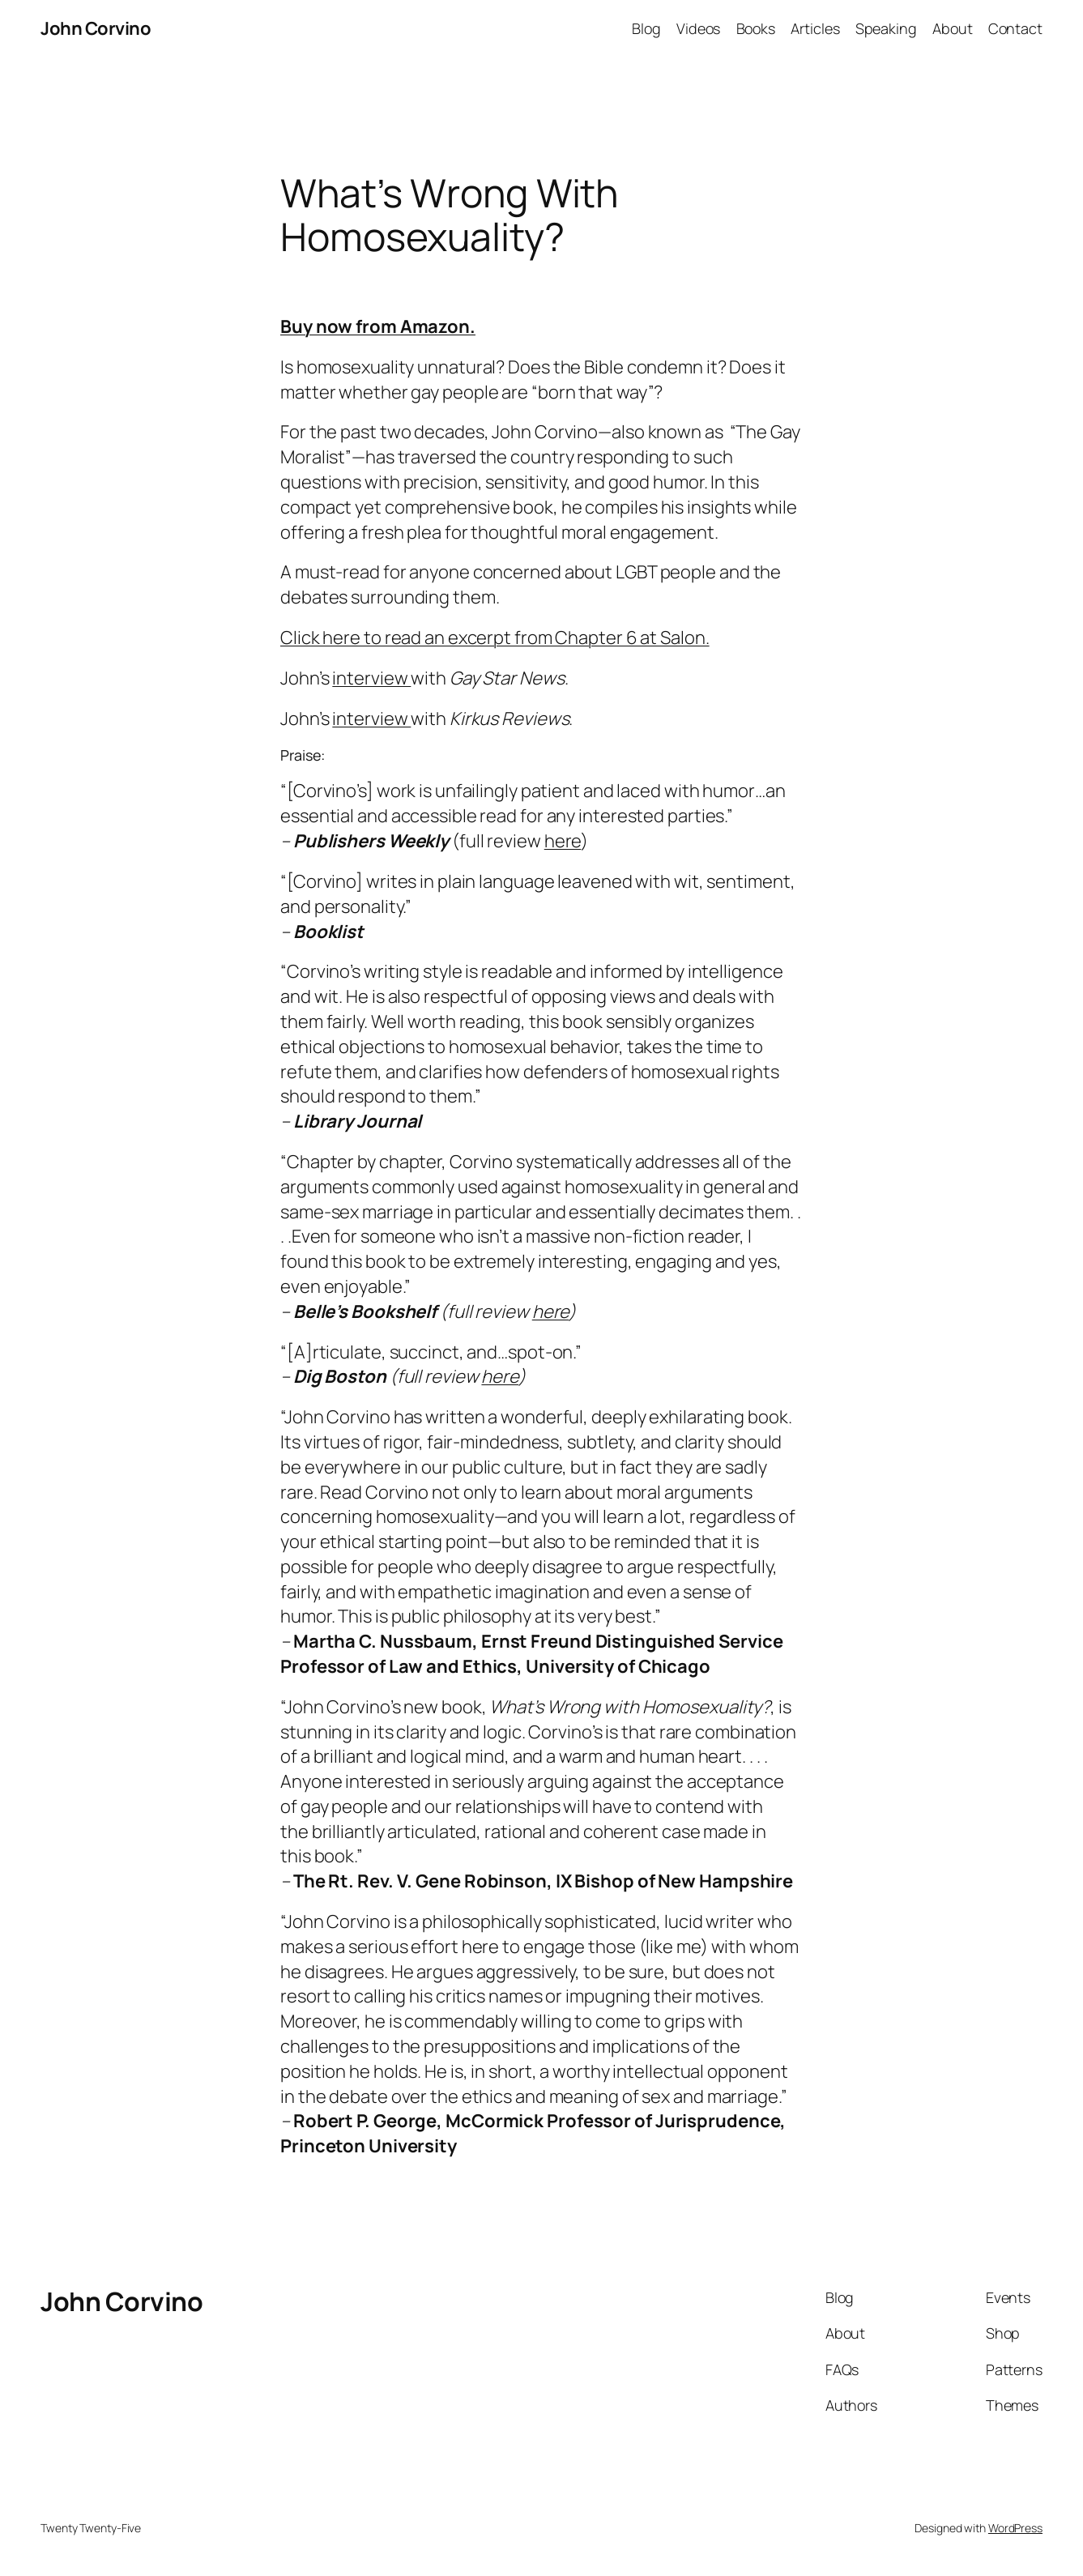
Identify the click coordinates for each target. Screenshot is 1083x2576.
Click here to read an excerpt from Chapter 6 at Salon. (495, 637)
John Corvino (96, 28)
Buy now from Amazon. (377, 326)
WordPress (1015, 2527)
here (563, 841)
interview (371, 678)
